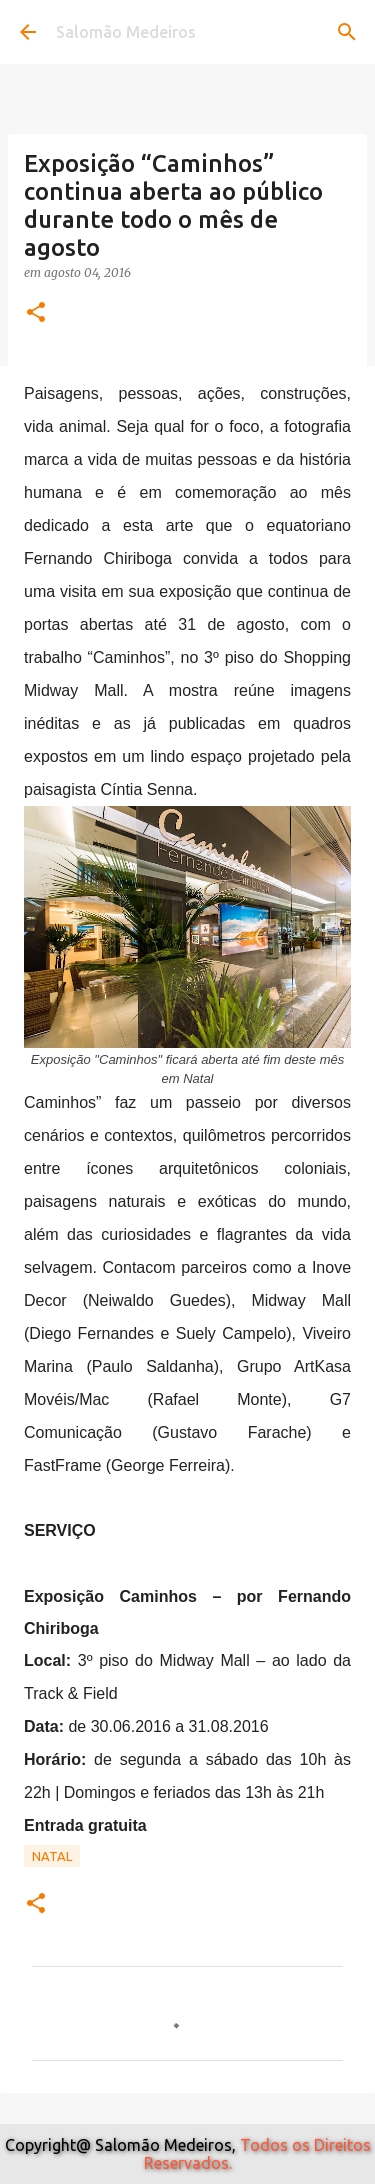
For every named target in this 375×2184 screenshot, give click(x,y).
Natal (52, 1856)
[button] (36, 313)
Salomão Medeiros (126, 32)
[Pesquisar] (347, 32)
